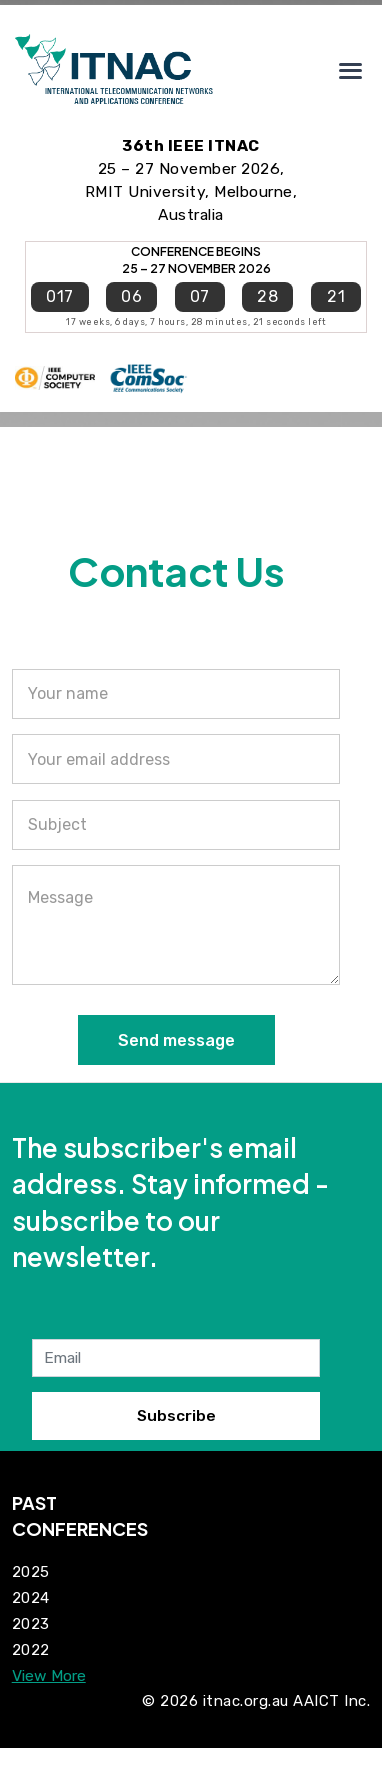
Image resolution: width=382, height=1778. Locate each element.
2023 (31, 1624)
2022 (31, 1650)
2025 (31, 1572)
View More (49, 1675)
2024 (31, 1598)
